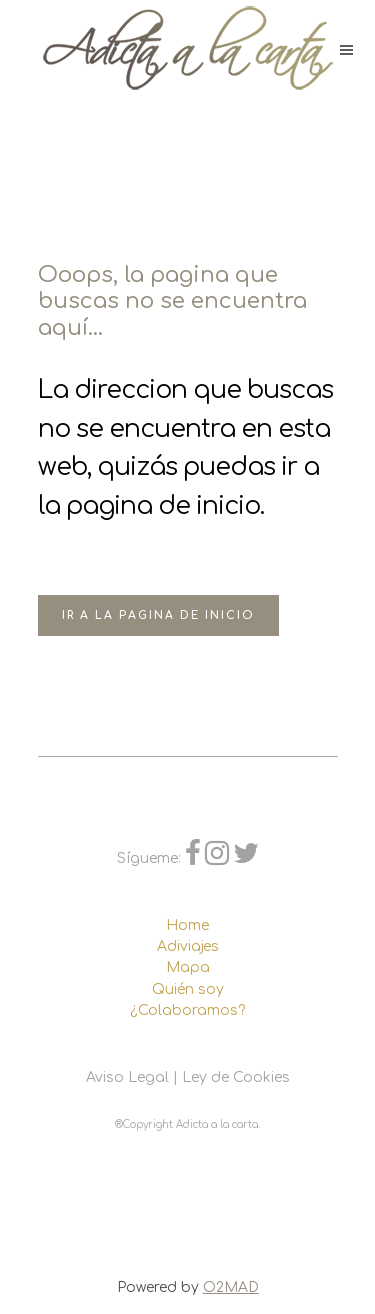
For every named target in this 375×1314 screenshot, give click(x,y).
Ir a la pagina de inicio (158, 615)
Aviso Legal (127, 1077)
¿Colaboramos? (187, 1010)
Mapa (188, 967)
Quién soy (188, 989)
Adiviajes (188, 946)
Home (187, 925)
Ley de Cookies (236, 1077)
